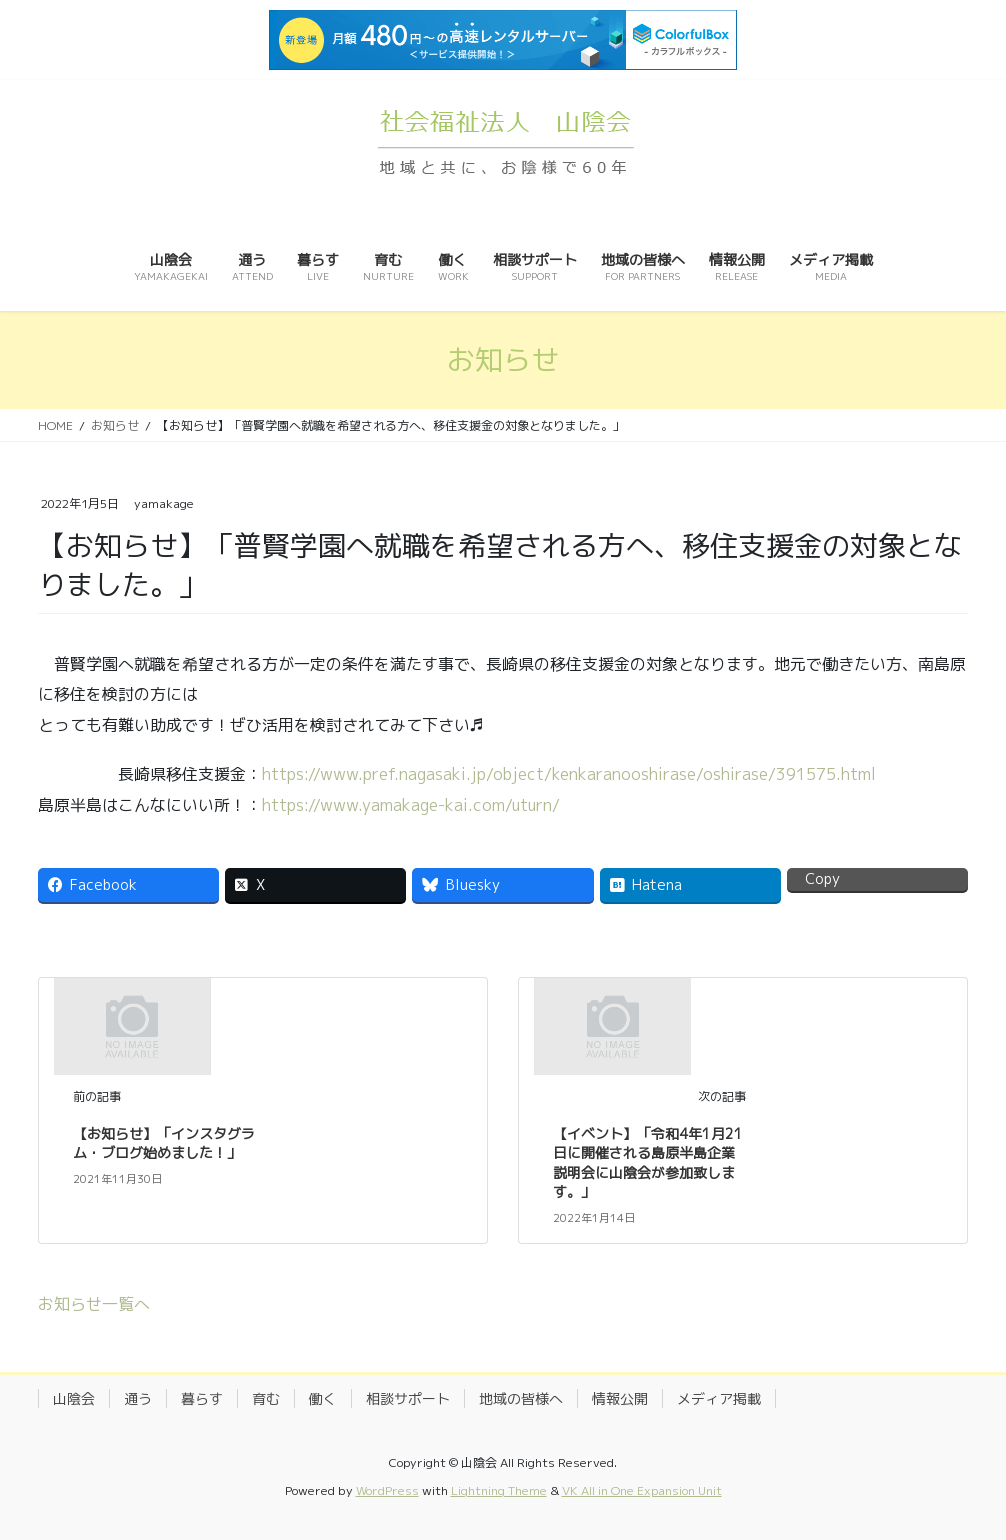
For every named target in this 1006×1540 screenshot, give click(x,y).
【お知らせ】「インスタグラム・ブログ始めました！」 (164, 1143)
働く (323, 1398)
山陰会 (74, 1398)
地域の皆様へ (521, 1398)
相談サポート (408, 1398)
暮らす (202, 1398)
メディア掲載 (719, 1398)
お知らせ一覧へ (94, 1304)
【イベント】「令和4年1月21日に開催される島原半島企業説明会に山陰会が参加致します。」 (648, 1163)
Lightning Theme (499, 1490)
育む (266, 1398)
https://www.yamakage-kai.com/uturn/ (411, 805)
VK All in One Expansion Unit (642, 1490)
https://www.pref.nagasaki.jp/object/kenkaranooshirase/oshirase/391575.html (569, 774)
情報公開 (620, 1398)
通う (138, 1398)
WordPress (387, 1490)
